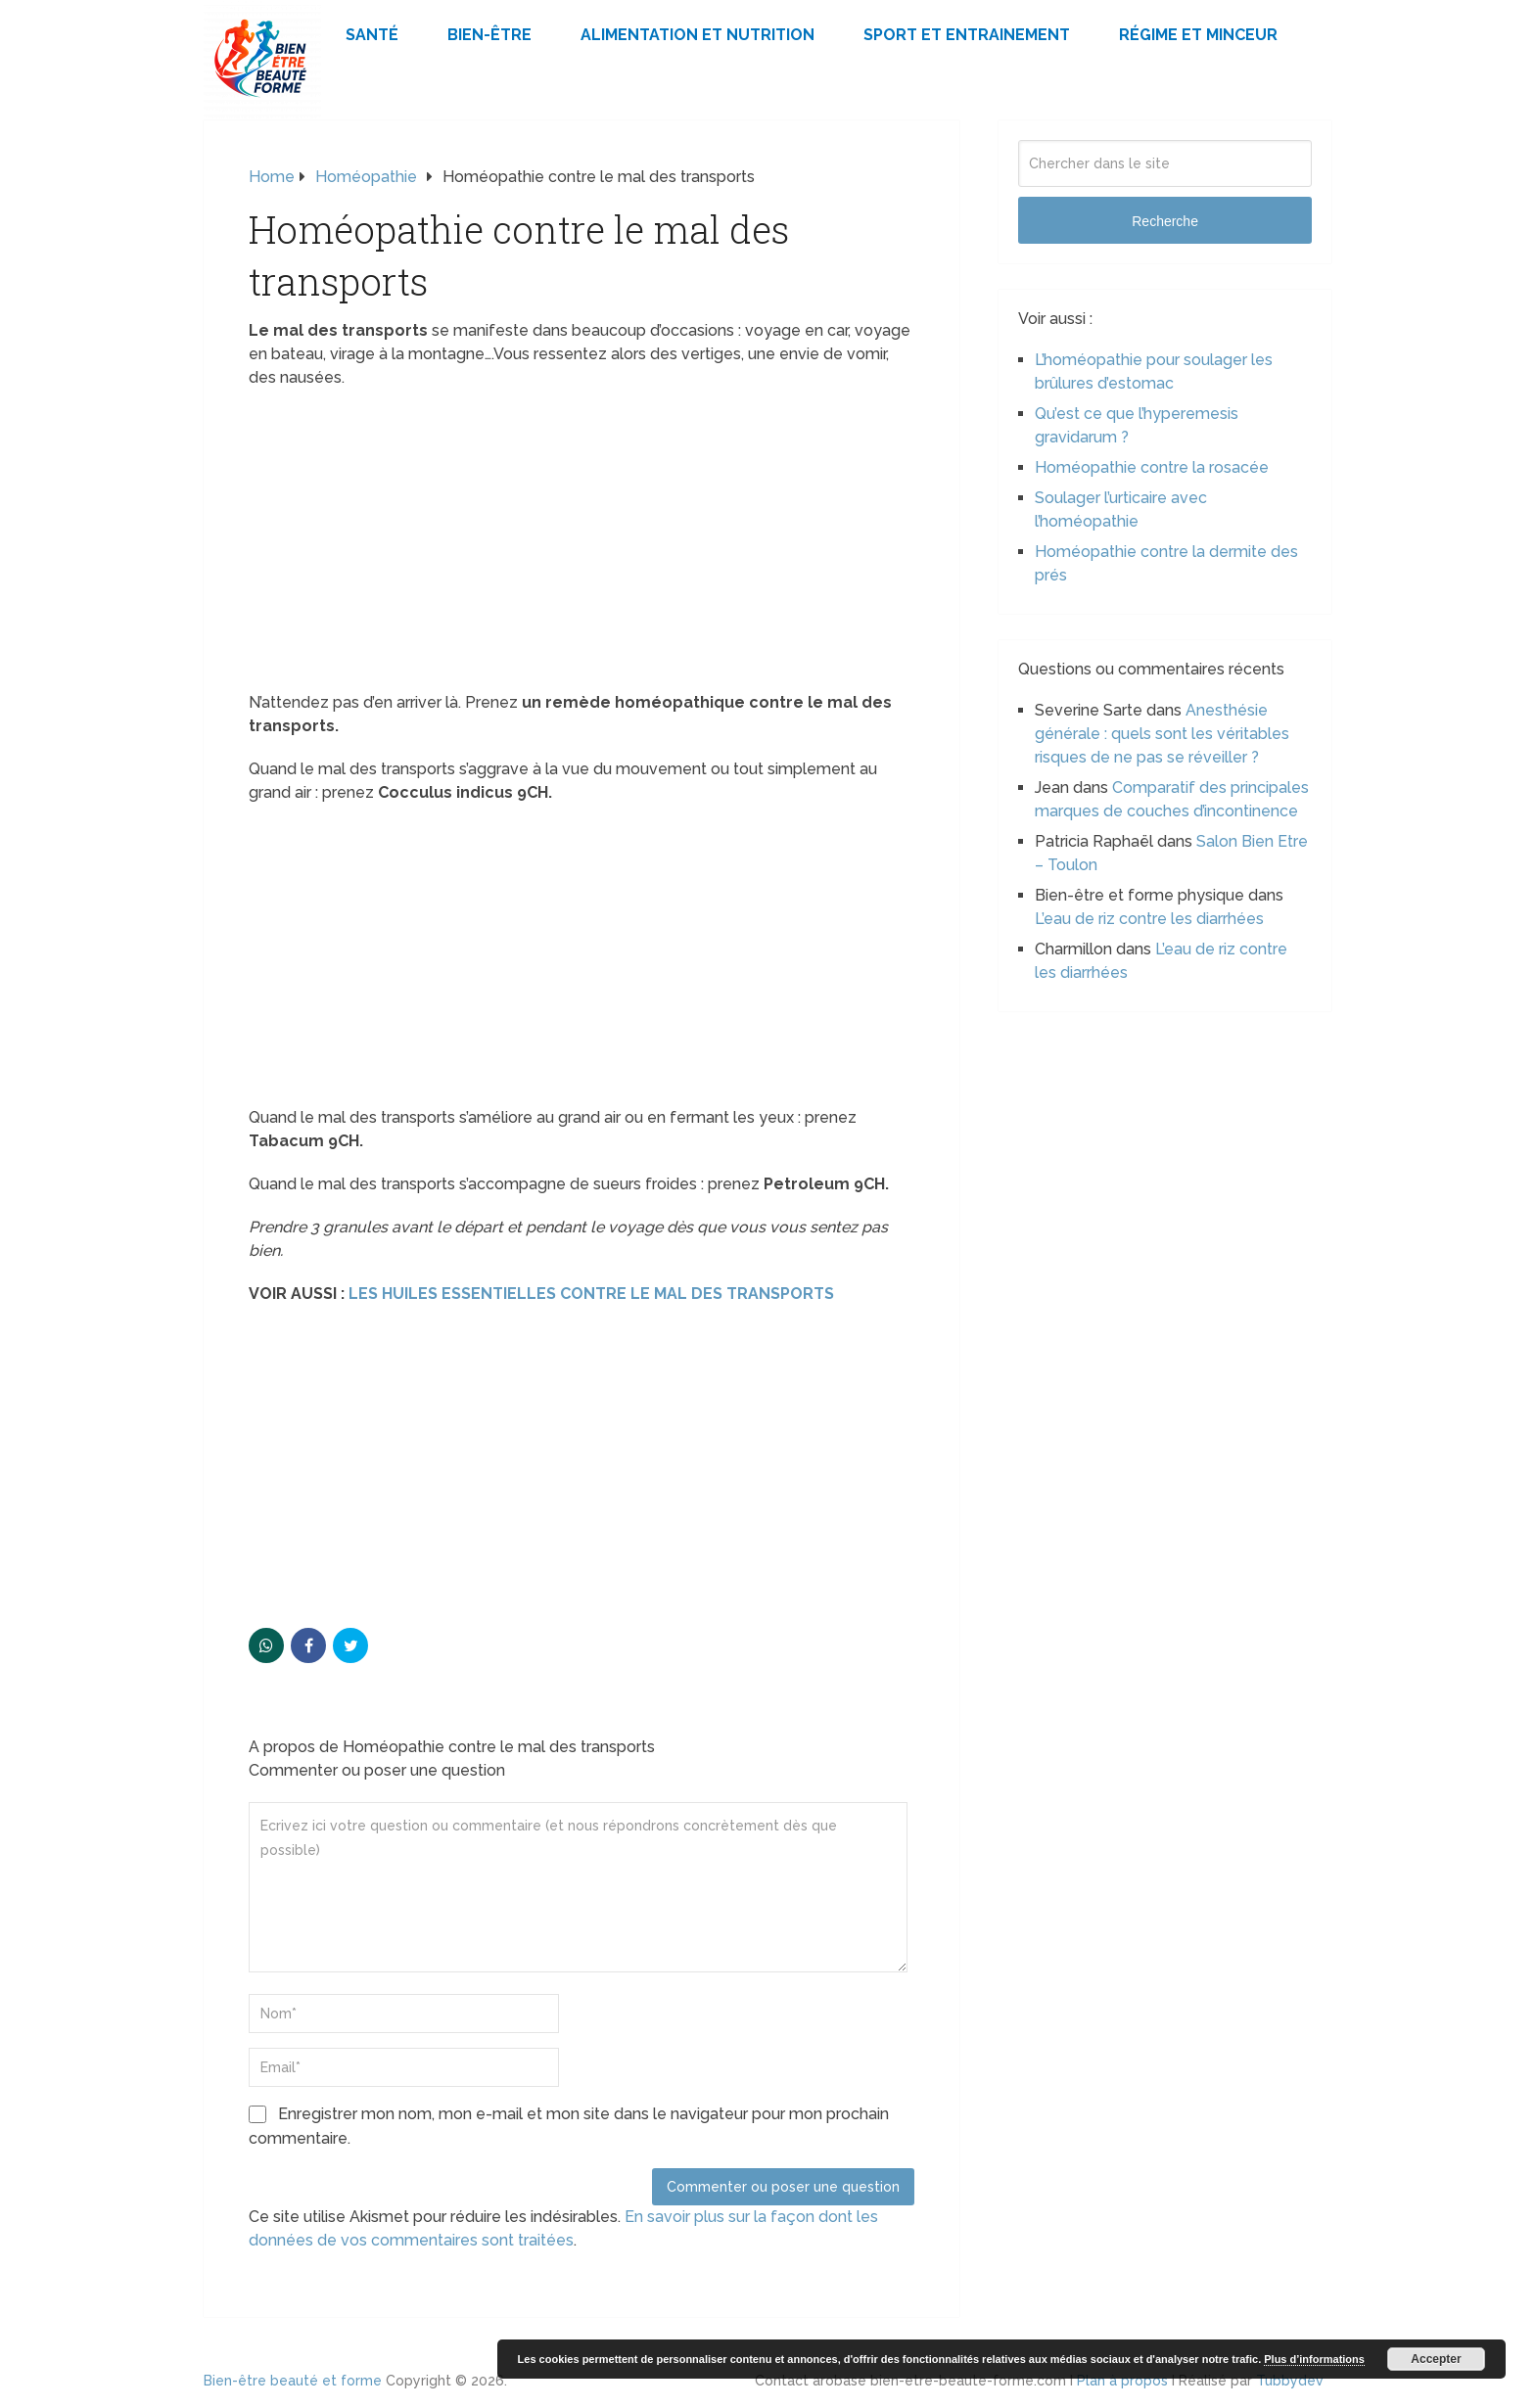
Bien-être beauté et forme (293, 2380)
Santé (372, 34)
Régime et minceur (1198, 34)
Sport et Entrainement (966, 34)
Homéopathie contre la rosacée (1152, 467)
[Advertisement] (581, 546)
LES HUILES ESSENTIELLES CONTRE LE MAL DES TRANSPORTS (591, 1293)
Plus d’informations (1314, 2359)
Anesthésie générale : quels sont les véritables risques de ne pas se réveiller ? (1162, 733)
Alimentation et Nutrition (697, 34)
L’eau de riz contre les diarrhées (1149, 918)
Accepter (1436, 2359)
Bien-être (489, 34)
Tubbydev (1290, 2380)
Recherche (1165, 221)
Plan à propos (1122, 2380)
